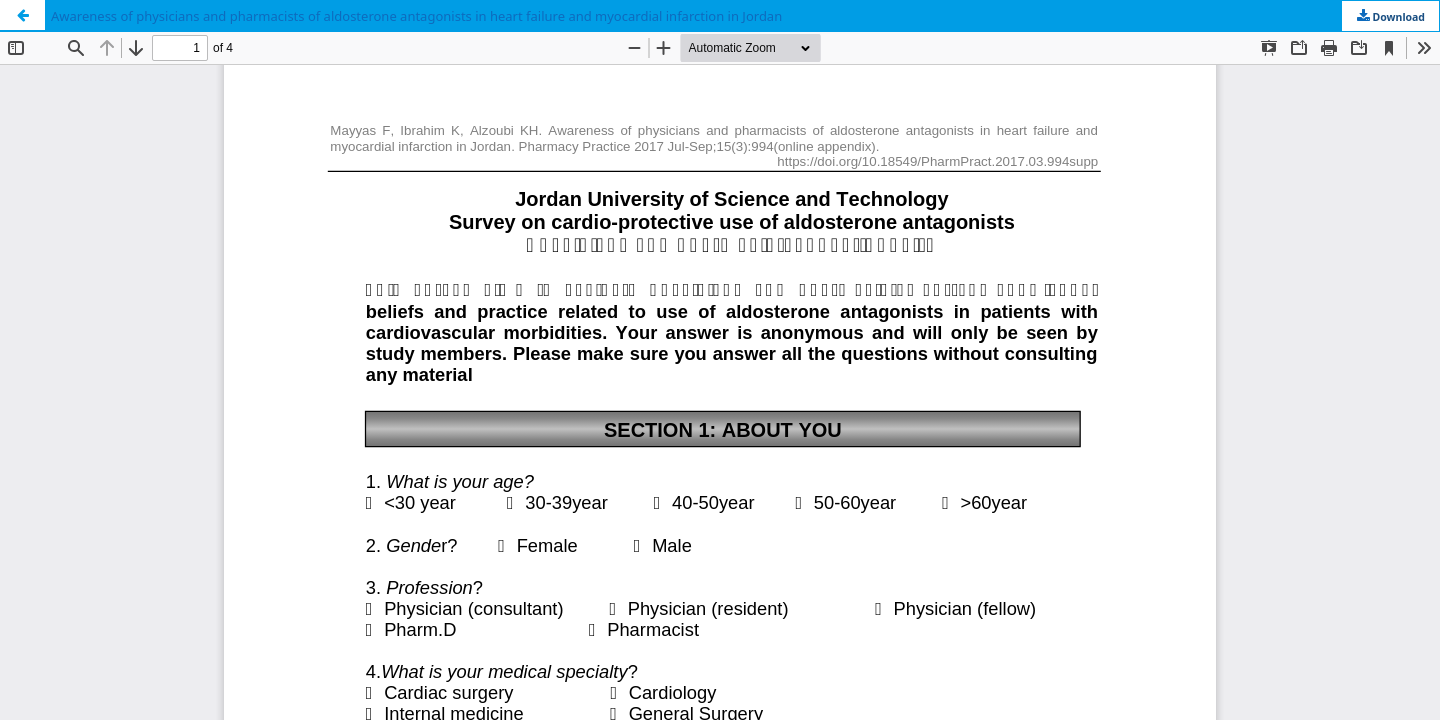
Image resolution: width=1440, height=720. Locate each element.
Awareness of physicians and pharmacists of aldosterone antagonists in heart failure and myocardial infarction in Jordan (416, 16)
